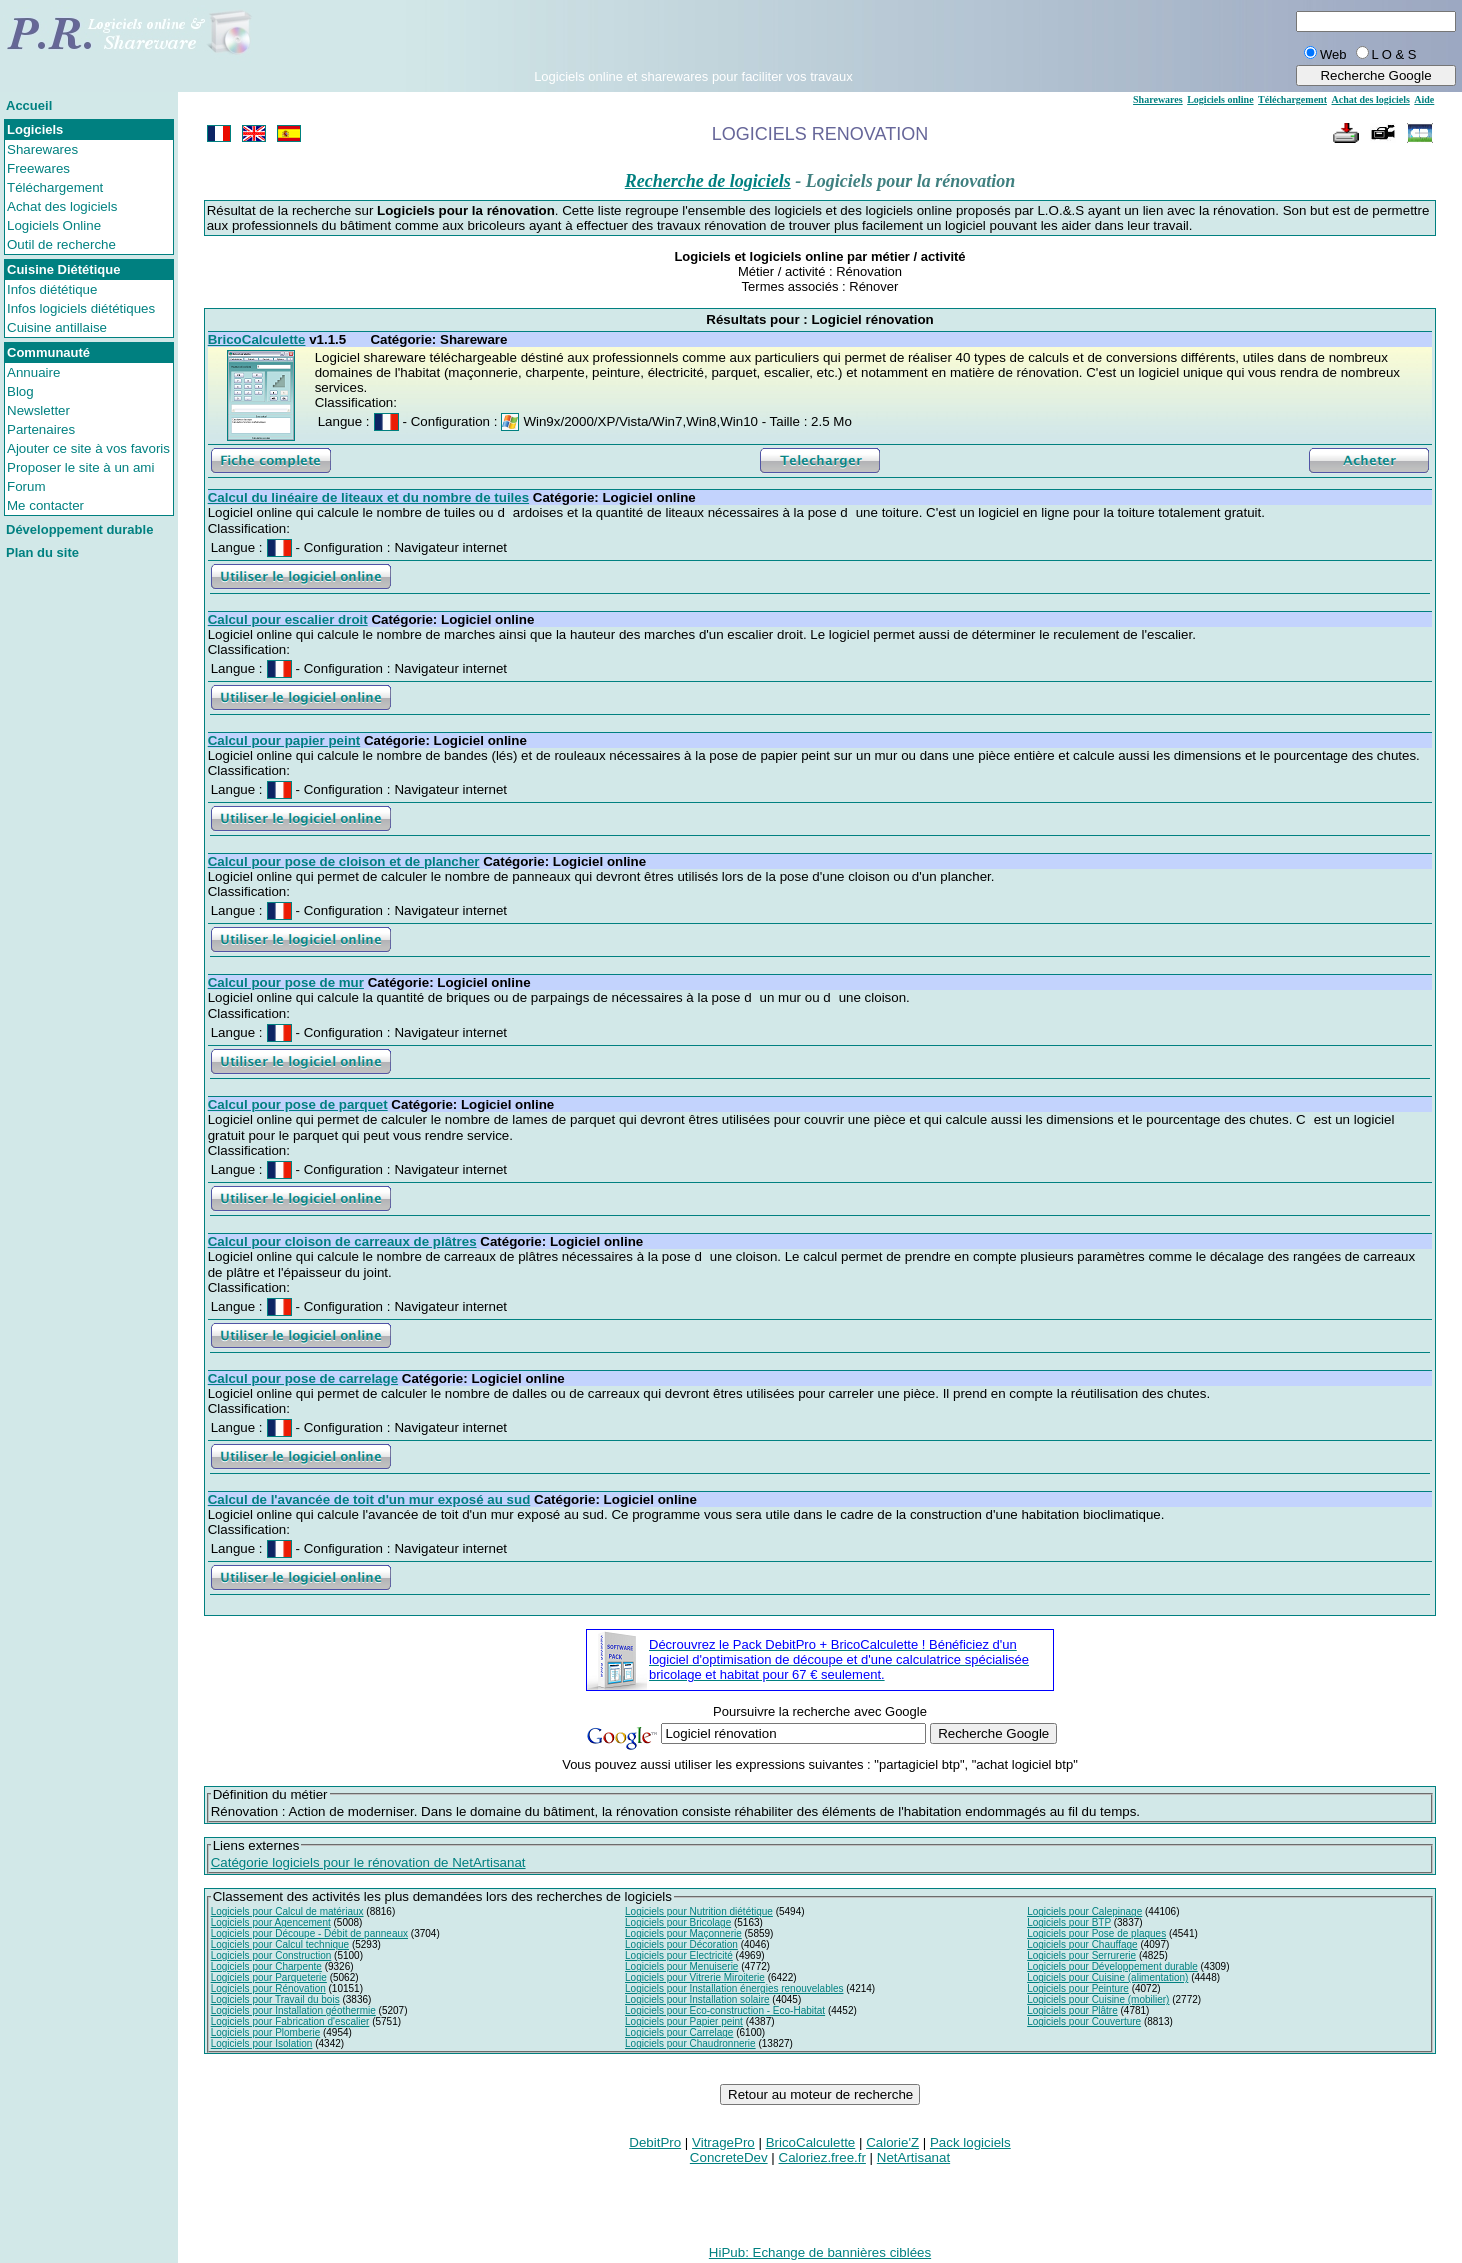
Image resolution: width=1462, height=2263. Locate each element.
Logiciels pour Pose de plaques (1096, 1933)
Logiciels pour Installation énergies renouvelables (734, 1988)
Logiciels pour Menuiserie (681, 1966)
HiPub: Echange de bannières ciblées (820, 2252)
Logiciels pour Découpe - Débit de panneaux (309, 1933)
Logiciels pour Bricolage (678, 1922)
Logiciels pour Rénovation (268, 1988)
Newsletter (38, 410)
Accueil (29, 105)
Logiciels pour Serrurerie (1081, 1955)
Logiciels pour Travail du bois (275, 1999)
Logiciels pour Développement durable (1112, 1966)
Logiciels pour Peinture (1078, 1988)
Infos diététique (52, 289)
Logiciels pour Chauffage (1082, 1944)
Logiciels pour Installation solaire (697, 1999)
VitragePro (723, 2142)
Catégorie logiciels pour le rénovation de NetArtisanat (368, 1862)
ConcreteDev (729, 2157)
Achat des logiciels (62, 206)
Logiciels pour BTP (1069, 1922)
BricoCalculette (811, 2142)
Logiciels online (1220, 99)
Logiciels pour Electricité (679, 1955)
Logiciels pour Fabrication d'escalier (290, 2021)
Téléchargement (55, 187)
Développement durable (79, 529)
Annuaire (33, 372)
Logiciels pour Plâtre (1072, 2010)
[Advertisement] (693, 39)
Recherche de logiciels (708, 181)
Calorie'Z (892, 2142)
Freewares (38, 168)
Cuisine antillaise (57, 327)
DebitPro (655, 2142)
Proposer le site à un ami (80, 467)
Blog (20, 391)
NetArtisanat (913, 2157)
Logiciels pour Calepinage (1084, 1911)
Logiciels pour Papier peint (684, 2021)
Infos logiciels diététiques (81, 308)
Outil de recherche (61, 244)
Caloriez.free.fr (822, 2157)
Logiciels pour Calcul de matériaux (287, 1911)
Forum (26, 486)
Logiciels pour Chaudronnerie (690, 2043)
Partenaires (41, 429)
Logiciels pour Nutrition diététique (699, 1911)
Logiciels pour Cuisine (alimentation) (1107, 1977)
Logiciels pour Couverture (1084, 2021)
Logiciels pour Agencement (271, 1922)
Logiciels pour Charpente (266, 1966)
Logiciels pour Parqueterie (269, 1977)
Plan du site (42, 552)
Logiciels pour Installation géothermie (293, 2010)
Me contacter (45, 505)
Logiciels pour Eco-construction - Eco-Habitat (725, 2010)
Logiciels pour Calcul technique (280, 1944)
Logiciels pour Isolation (262, 2043)
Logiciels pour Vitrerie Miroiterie (695, 1977)
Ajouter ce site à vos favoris (88, 448)
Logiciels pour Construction (271, 1955)
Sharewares (42, 149)
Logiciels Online (54, 225)
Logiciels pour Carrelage (679, 2032)
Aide (1424, 99)
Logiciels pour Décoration (681, 1944)
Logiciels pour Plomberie (266, 2032)
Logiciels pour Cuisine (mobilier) (1098, 1999)
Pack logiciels (970, 2142)
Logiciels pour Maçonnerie (683, 1933)
